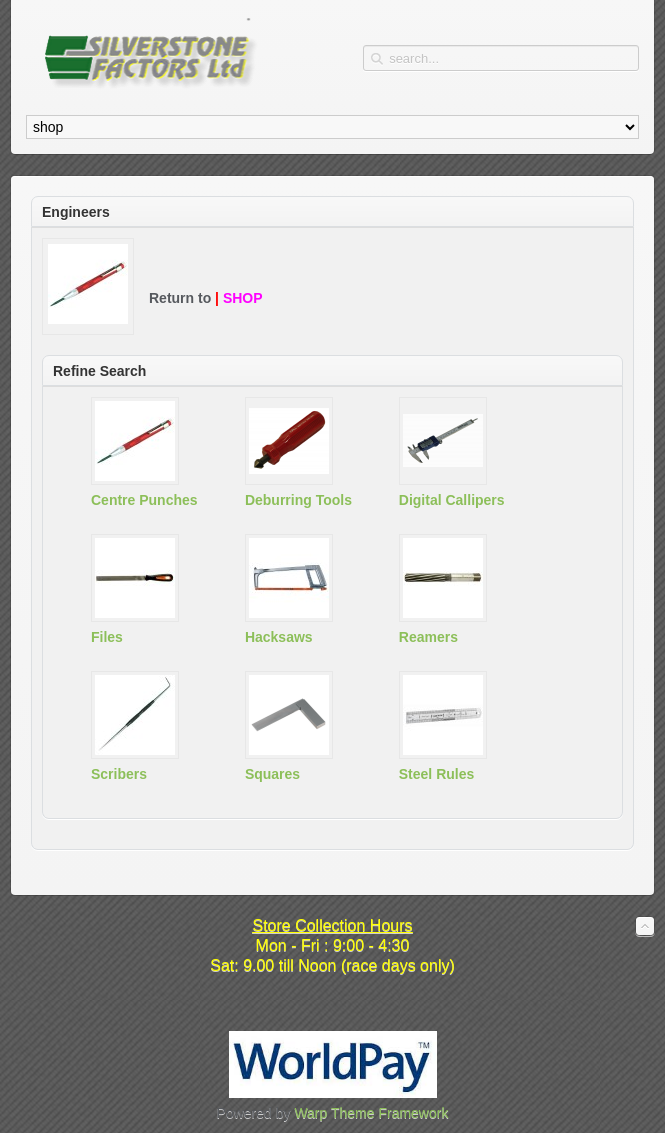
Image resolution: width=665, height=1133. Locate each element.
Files (107, 637)
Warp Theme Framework (371, 1113)
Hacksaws (279, 637)
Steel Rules (436, 774)
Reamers (428, 637)
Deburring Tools (298, 500)
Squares (272, 774)
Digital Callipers (452, 500)
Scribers (119, 774)
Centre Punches (144, 500)
